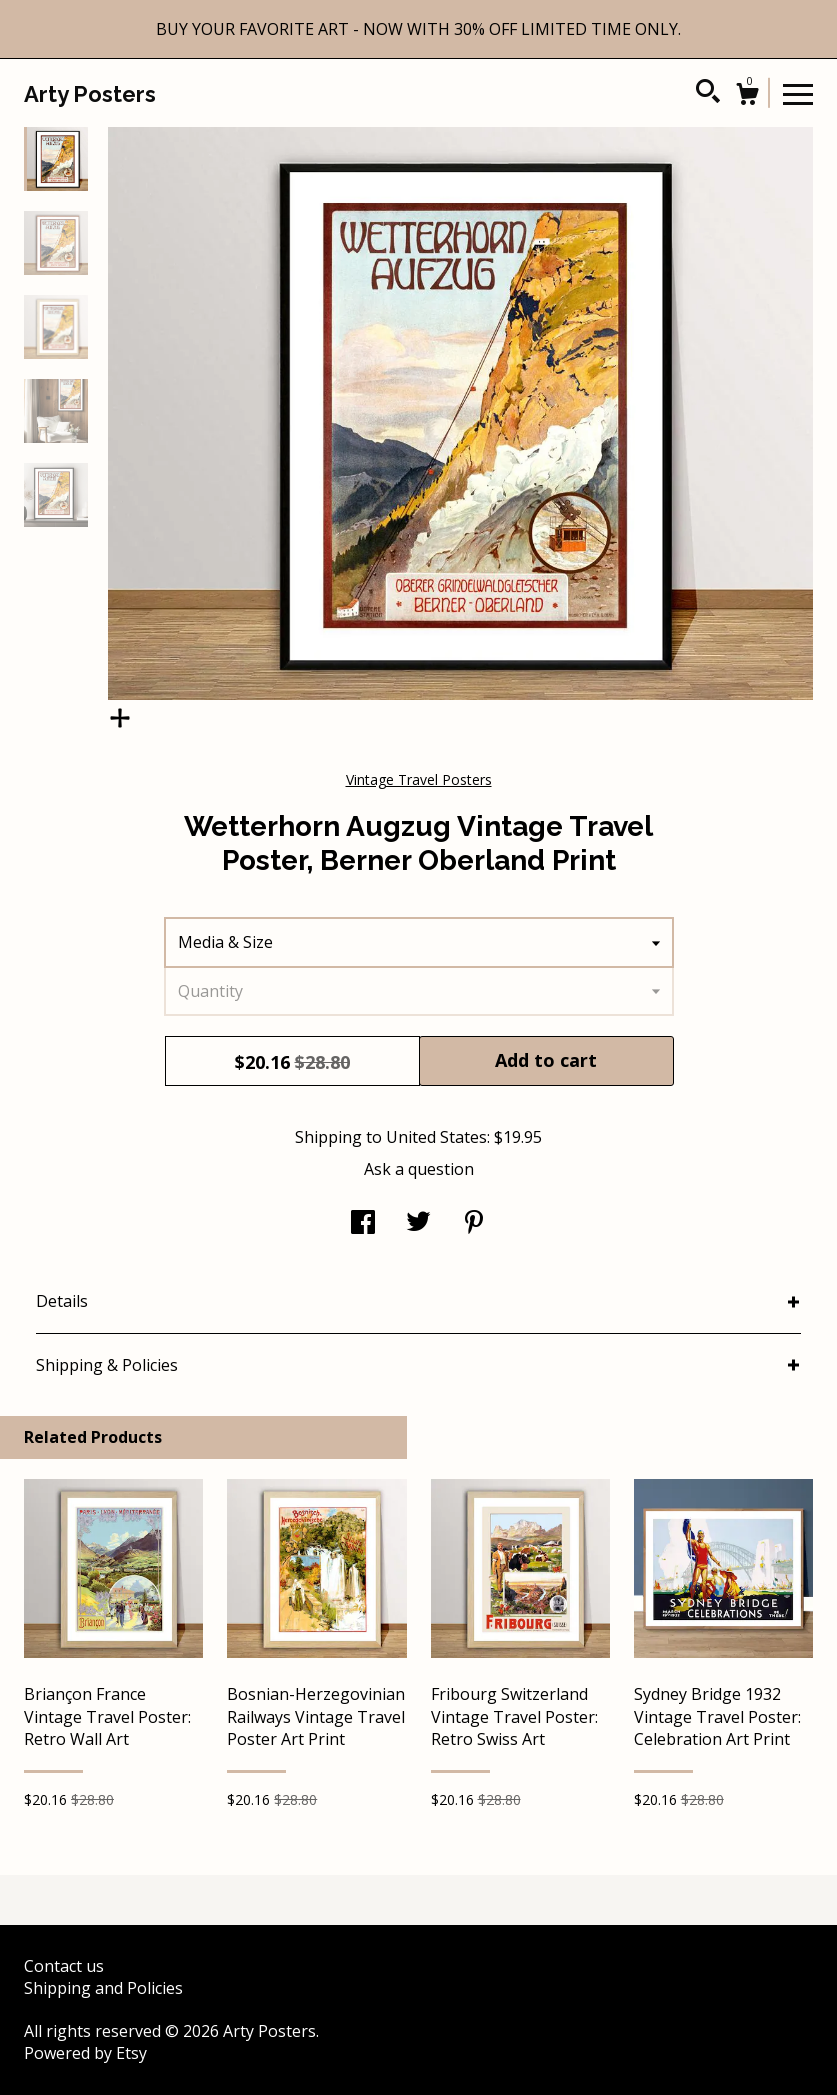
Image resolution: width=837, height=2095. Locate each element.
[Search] (708, 94)
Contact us (64, 1966)
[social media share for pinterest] (474, 1224)
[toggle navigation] (798, 93)
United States (436, 1137)
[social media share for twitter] (418, 1224)
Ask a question (419, 1169)
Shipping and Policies (103, 1988)
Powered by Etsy (85, 2053)
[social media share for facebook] (363, 1224)
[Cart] (747, 96)
